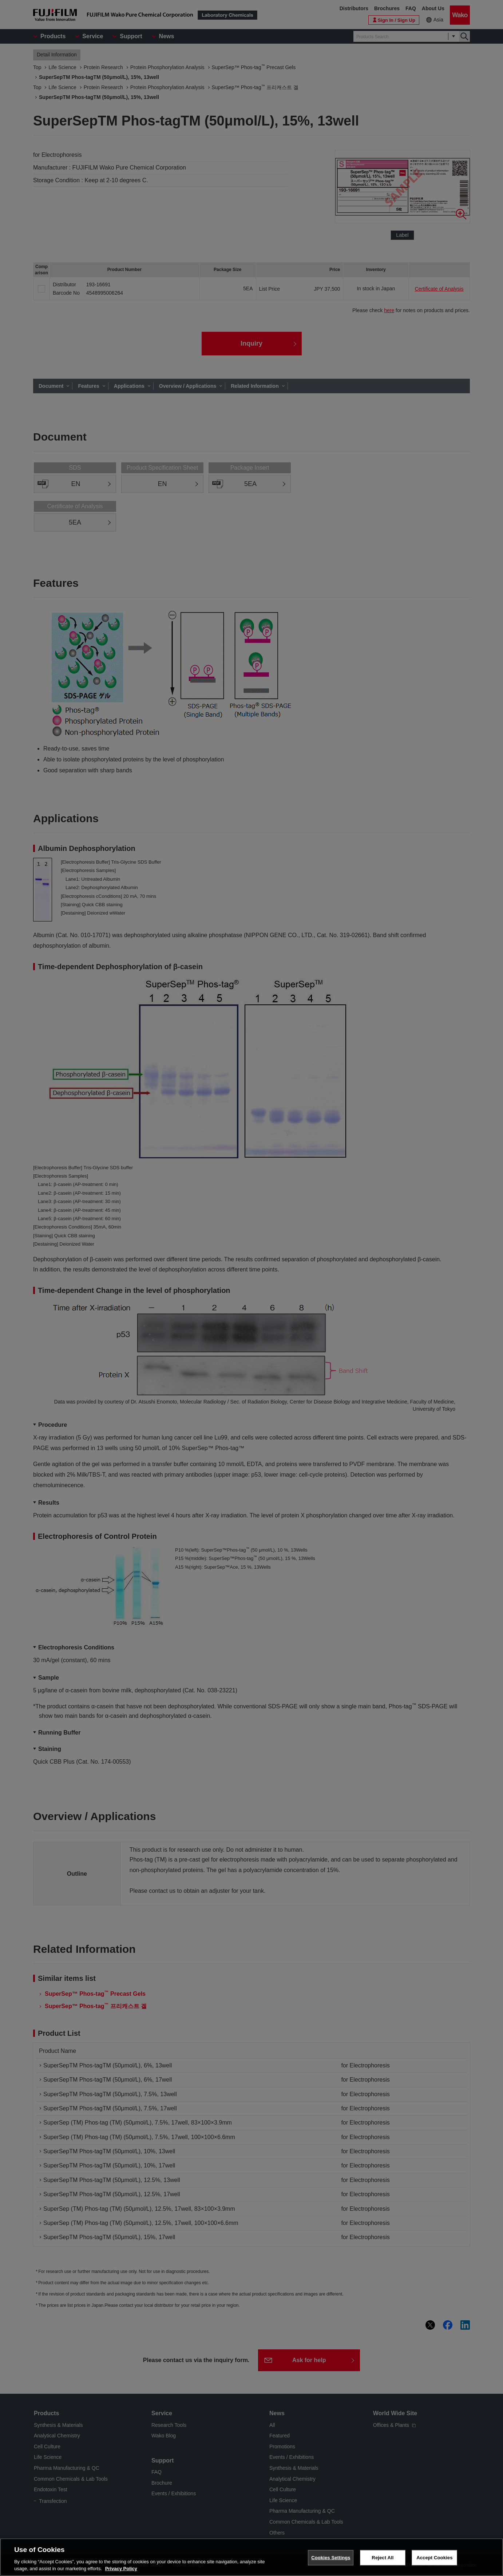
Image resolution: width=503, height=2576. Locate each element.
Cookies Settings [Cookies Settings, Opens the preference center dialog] (330, 2557)
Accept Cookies (434, 2557)
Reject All (382, 2557)
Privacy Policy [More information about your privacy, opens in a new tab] (121, 2568)
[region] (251, 2557)
